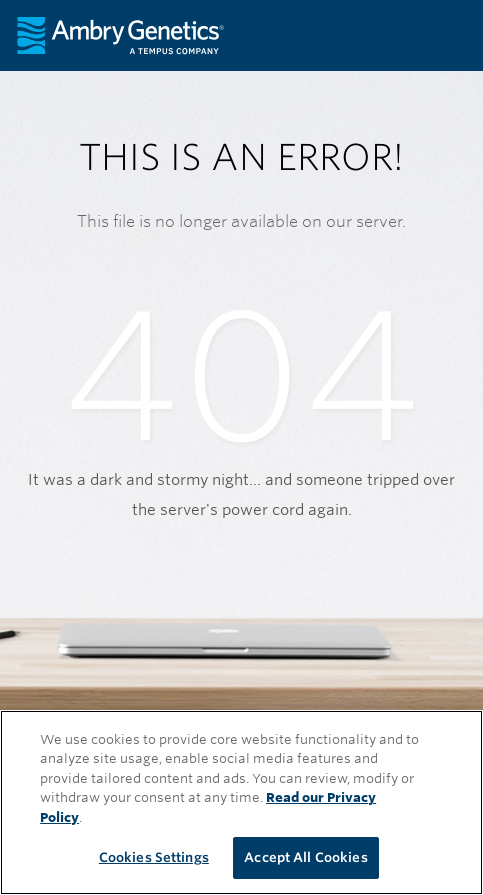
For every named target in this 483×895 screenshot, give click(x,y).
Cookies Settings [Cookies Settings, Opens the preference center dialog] (154, 857)
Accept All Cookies (305, 857)
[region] (241, 802)
